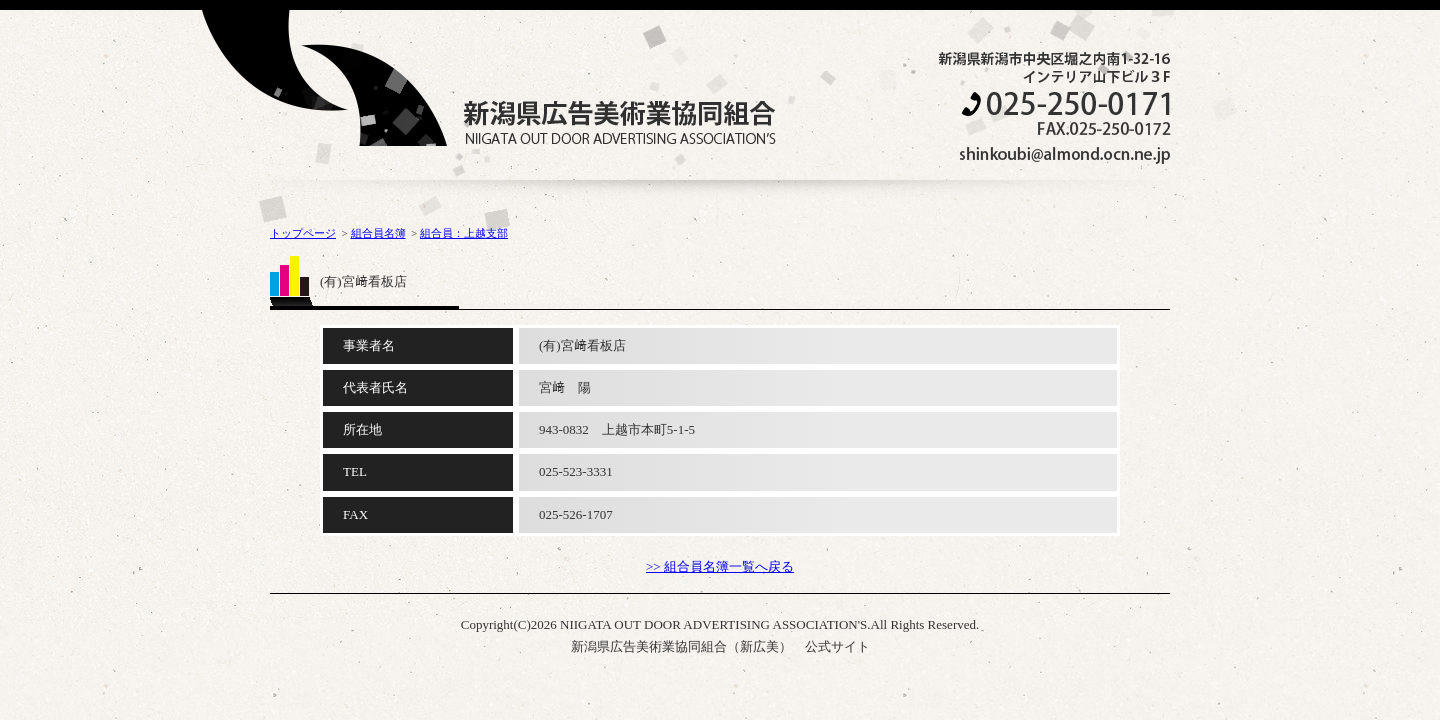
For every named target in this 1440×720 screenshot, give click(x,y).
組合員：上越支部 (464, 233)
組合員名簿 (378, 233)
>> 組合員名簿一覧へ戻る (720, 566)
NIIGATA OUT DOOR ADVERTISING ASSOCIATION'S (619, 122)
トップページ (303, 233)
